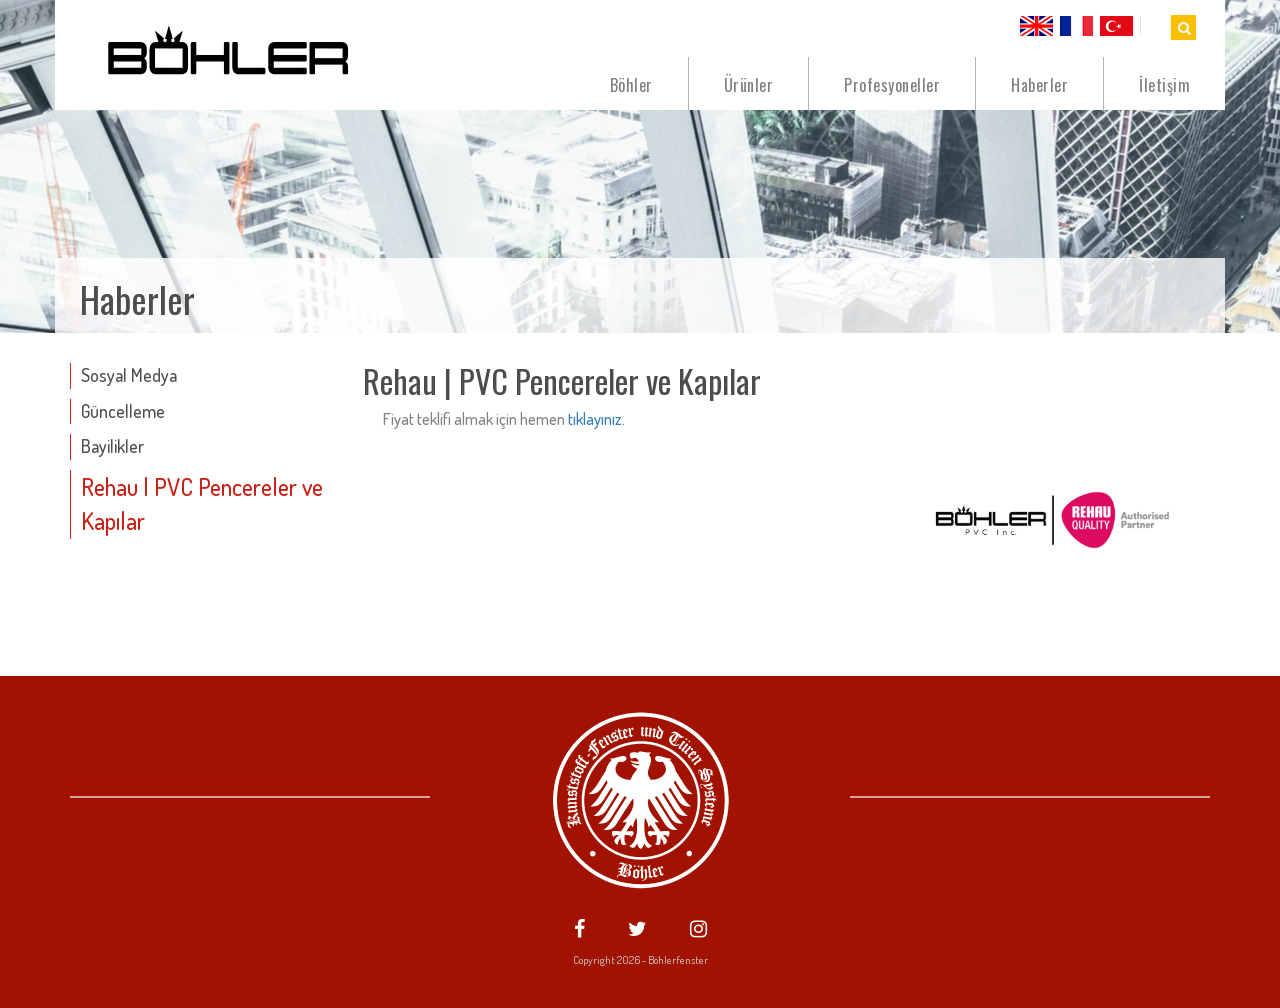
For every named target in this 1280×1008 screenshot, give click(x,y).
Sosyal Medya (129, 375)
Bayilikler (112, 446)
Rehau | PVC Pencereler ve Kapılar (202, 503)
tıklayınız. (596, 419)
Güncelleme (123, 411)
